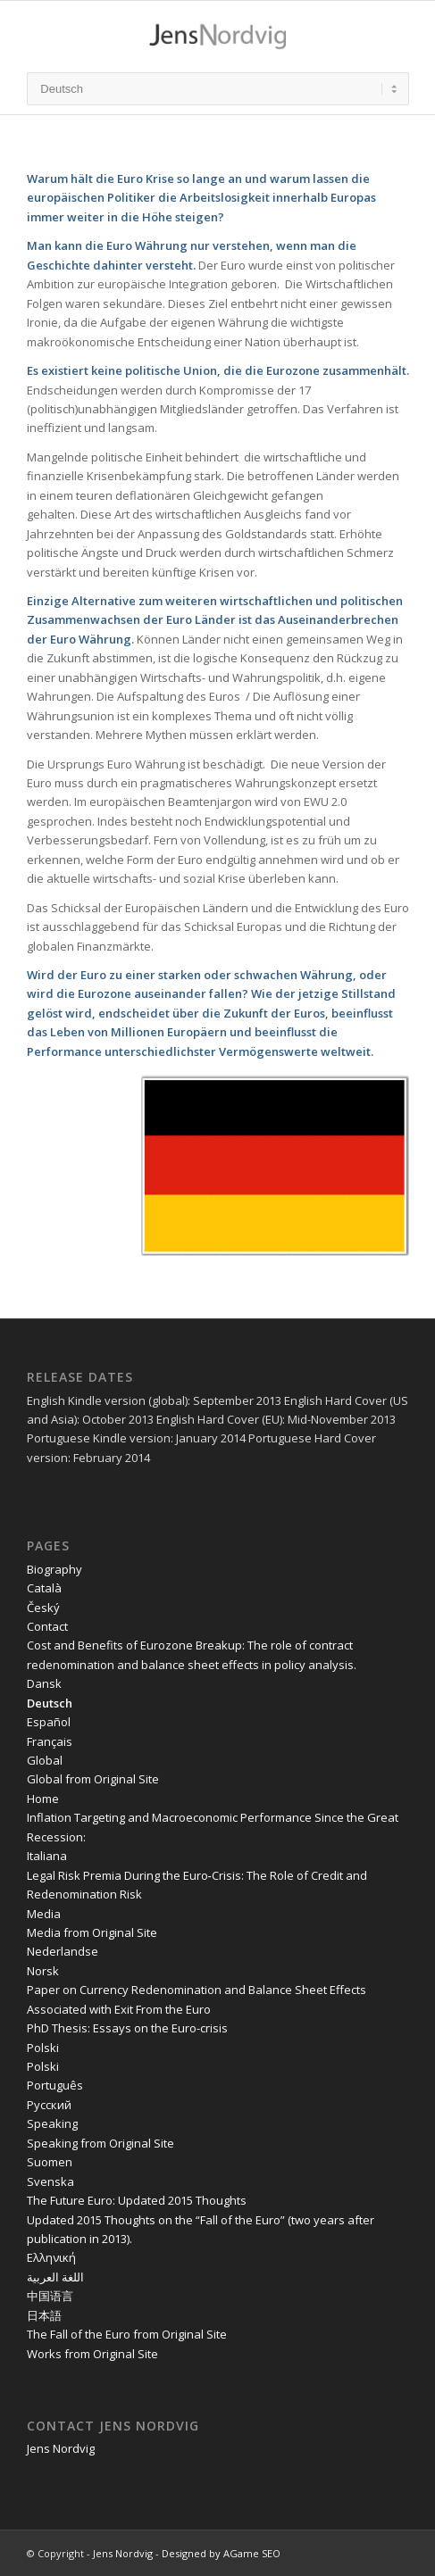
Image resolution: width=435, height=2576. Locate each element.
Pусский (49, 2105)
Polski (43, 2048)
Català (44, 1588)
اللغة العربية (55, 2277)
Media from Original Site (92, 1932)
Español (49, 1722)
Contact (47, 1626)
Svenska (50, 2181)
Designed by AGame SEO (221, 2553)
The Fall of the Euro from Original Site (127, 2334)
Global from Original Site (93, 1779)
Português (55, 2085)
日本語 (44, 2315)
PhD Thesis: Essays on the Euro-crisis (127, 2028)
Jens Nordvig (61, 2448)
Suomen (49, 2162)
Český (43, 1608)
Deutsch (49, 1703)
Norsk (43, 1971)
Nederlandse (62, 1951)
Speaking (52, 2123)
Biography (54, 1569)
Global (45, 1760)
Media (44, 1914)
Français (49, 1741)
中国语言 (50, 2296)
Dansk (44, 1683)
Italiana (47, 1856)
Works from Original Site (92, 2354)
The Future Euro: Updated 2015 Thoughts (137, 2200)
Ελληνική (51, 2257)
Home (43, 1799)
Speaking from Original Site (100, 2143)
